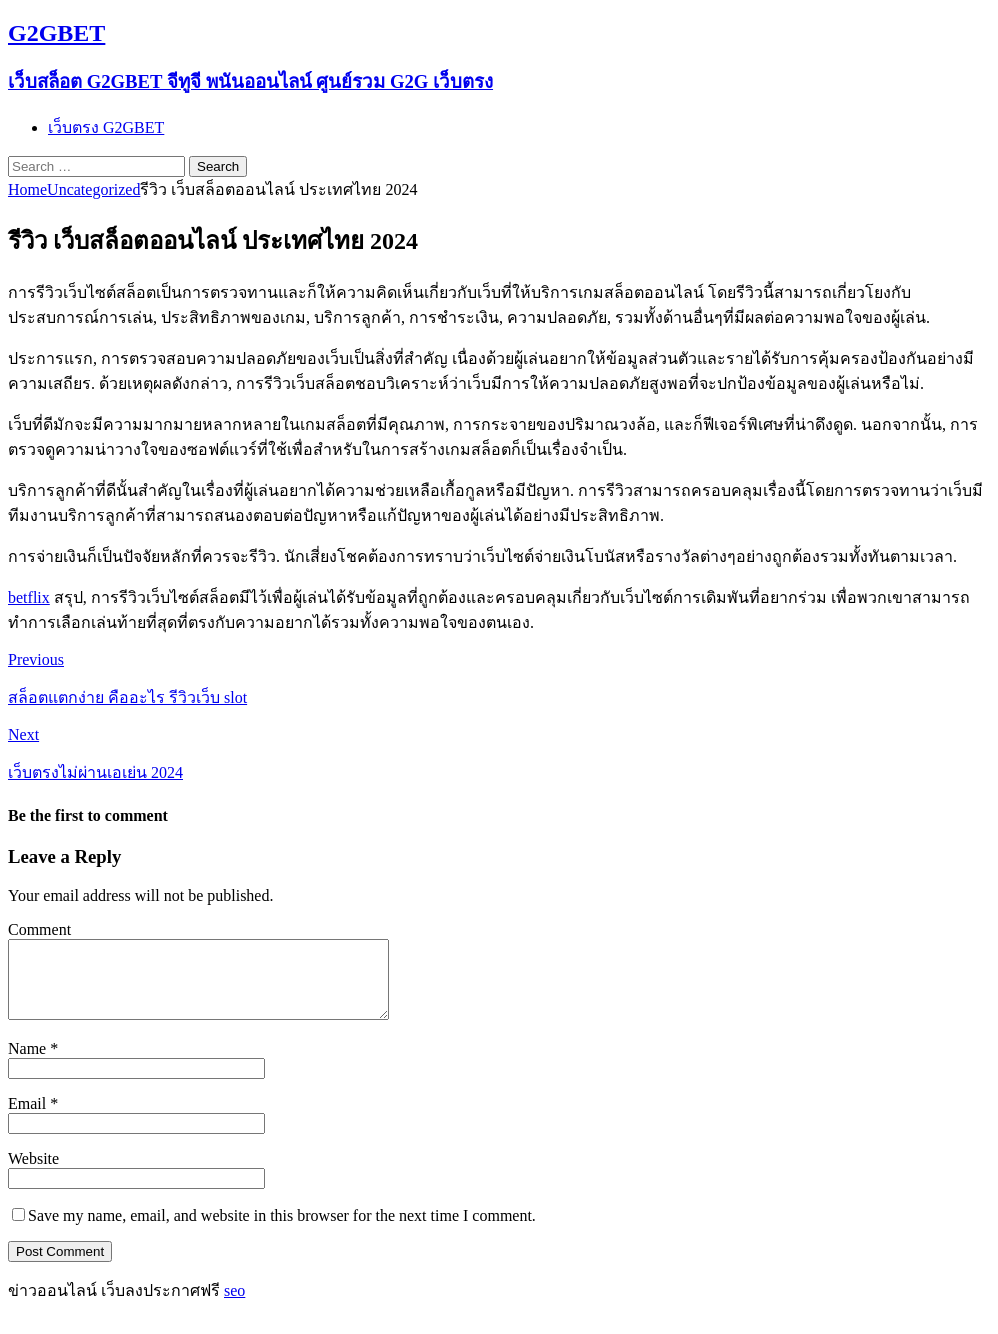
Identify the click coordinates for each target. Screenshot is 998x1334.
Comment (39, 929)
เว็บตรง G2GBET (106, 127)
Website (33, 1173)
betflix (29, 597)
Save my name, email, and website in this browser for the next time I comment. (282, 1230)
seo (234, 1305)
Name (29, 1063)
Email (29, 1118)
